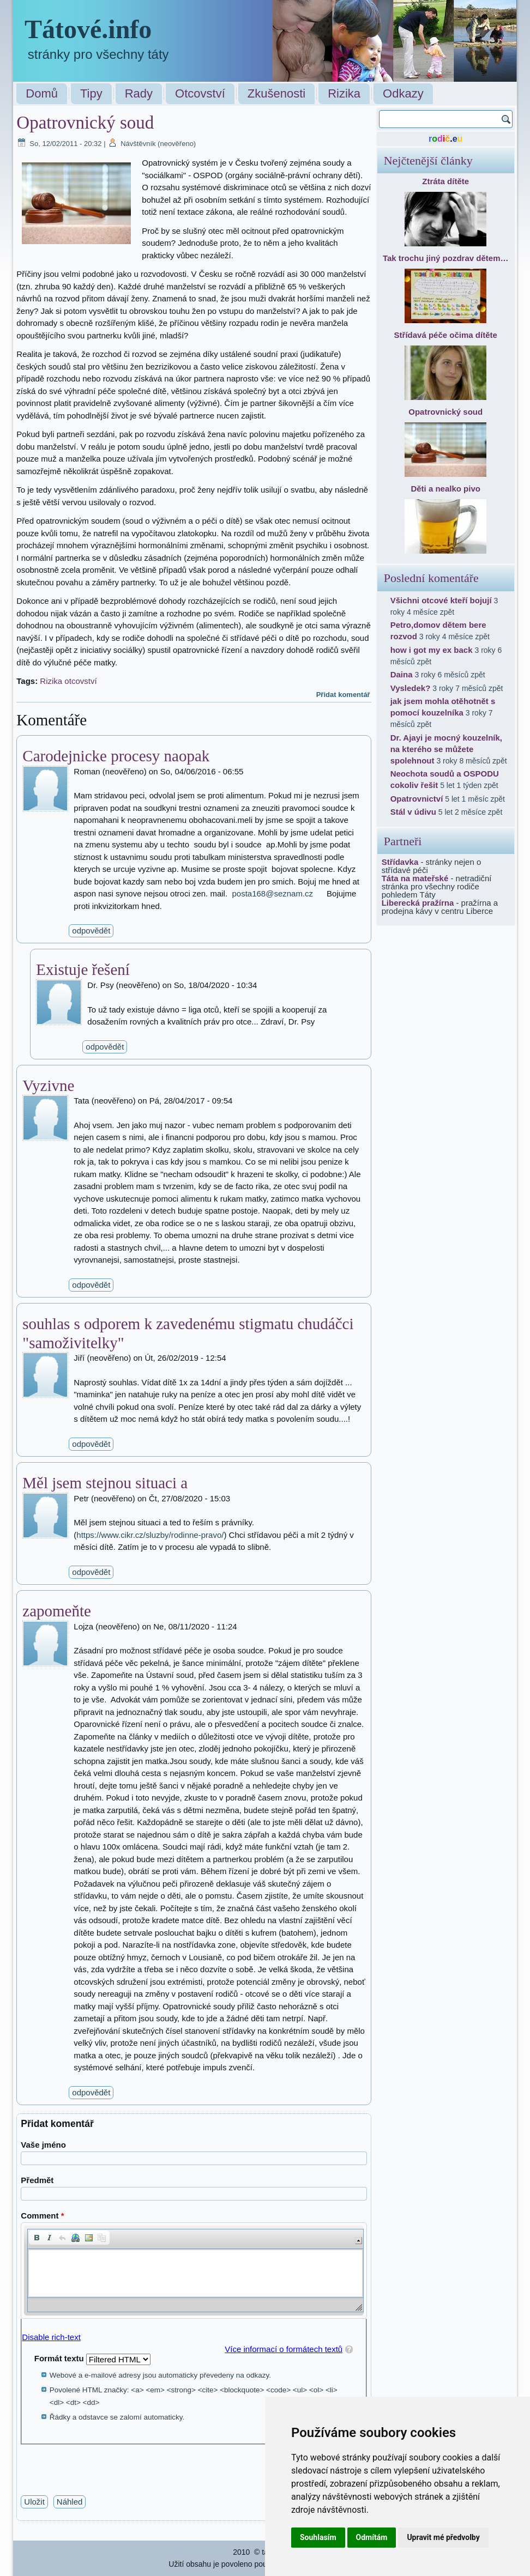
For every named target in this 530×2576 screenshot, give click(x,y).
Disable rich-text (51, 2337)
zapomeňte (56, 1611)
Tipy (91, 93)
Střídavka (400, 861)
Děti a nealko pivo (445, 488)
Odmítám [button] (372, 2537)
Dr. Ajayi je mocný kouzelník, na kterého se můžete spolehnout (446, 749)
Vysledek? (410, 688)
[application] (193, 2270)
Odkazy (403, 93)
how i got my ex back (431, 649)
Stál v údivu (413, 811)
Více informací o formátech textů (283, 2349)
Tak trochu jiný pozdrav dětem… (446, 258)
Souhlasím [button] (318, 2537)
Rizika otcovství (68, 681)
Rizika (344, 93)
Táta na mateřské (415, 878)
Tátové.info (88, 29)
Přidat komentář (343, 694)
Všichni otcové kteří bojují (441, 600)
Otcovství (200, 93)
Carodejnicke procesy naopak (115, 756)
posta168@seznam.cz (272, 893)
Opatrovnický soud (445, 411)
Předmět (37, 2180)
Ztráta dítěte (445, 181)
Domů (42, 93)
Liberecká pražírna (418, 902)
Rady (139, 93)
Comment (42, 2215)
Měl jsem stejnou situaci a (105, 1483)
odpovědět (91, 930)
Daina (401, 674)
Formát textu (60, 2358)
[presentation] (103, 2466)
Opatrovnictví (416, 798)
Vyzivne (48, 1085)
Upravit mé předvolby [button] (443, 2537)
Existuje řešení (83, 969)
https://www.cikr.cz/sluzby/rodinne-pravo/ (150, 1534)
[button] (36, 2238)
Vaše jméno (43, 2144)
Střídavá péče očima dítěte (445, 335)
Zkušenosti (276, 93)
